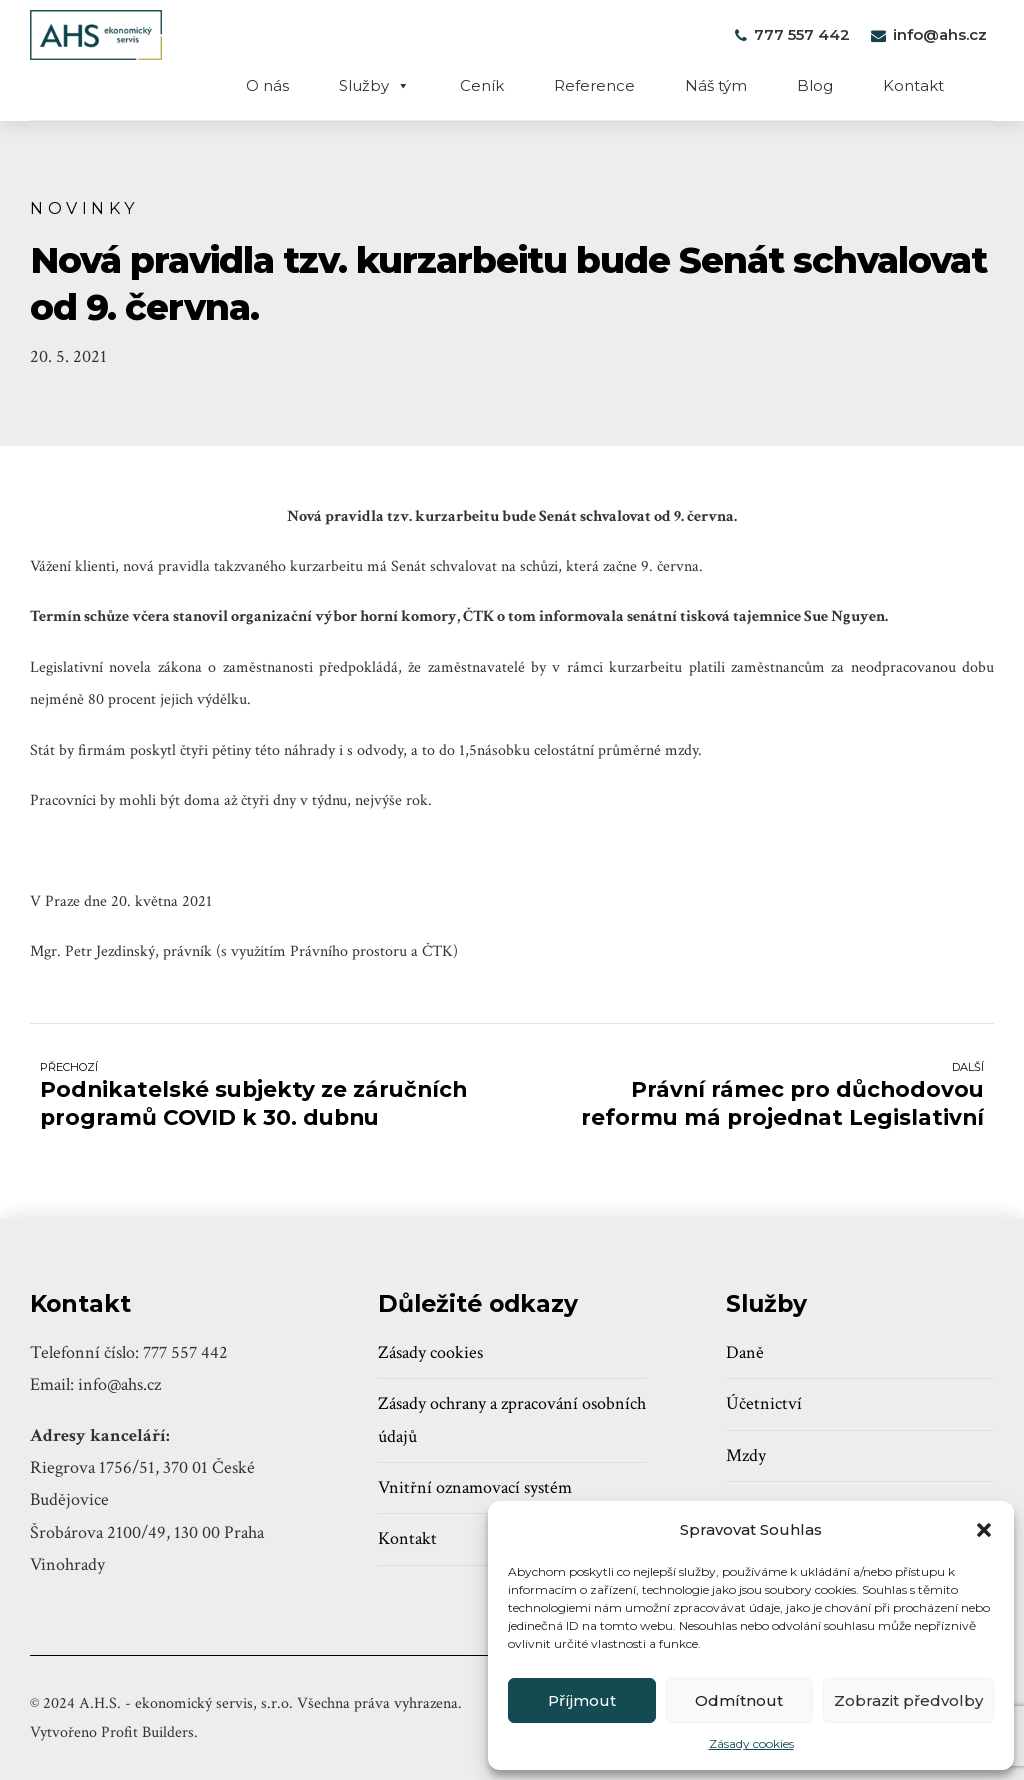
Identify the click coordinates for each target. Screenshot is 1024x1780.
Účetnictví (764, 1403)
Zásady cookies (751, 1743)
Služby (374, 85)
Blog (815, 85)
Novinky (84, 208)
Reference (594, 85)
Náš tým (716, 85)
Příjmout (582, 1700)
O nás (267, 85)
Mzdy (746, 1455)
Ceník (482, 85)
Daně (745, 1352)
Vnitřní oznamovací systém (475, 1487)
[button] (984, 1530)
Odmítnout (739, 1700)
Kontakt (913, 85)
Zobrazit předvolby (908, 1700)
